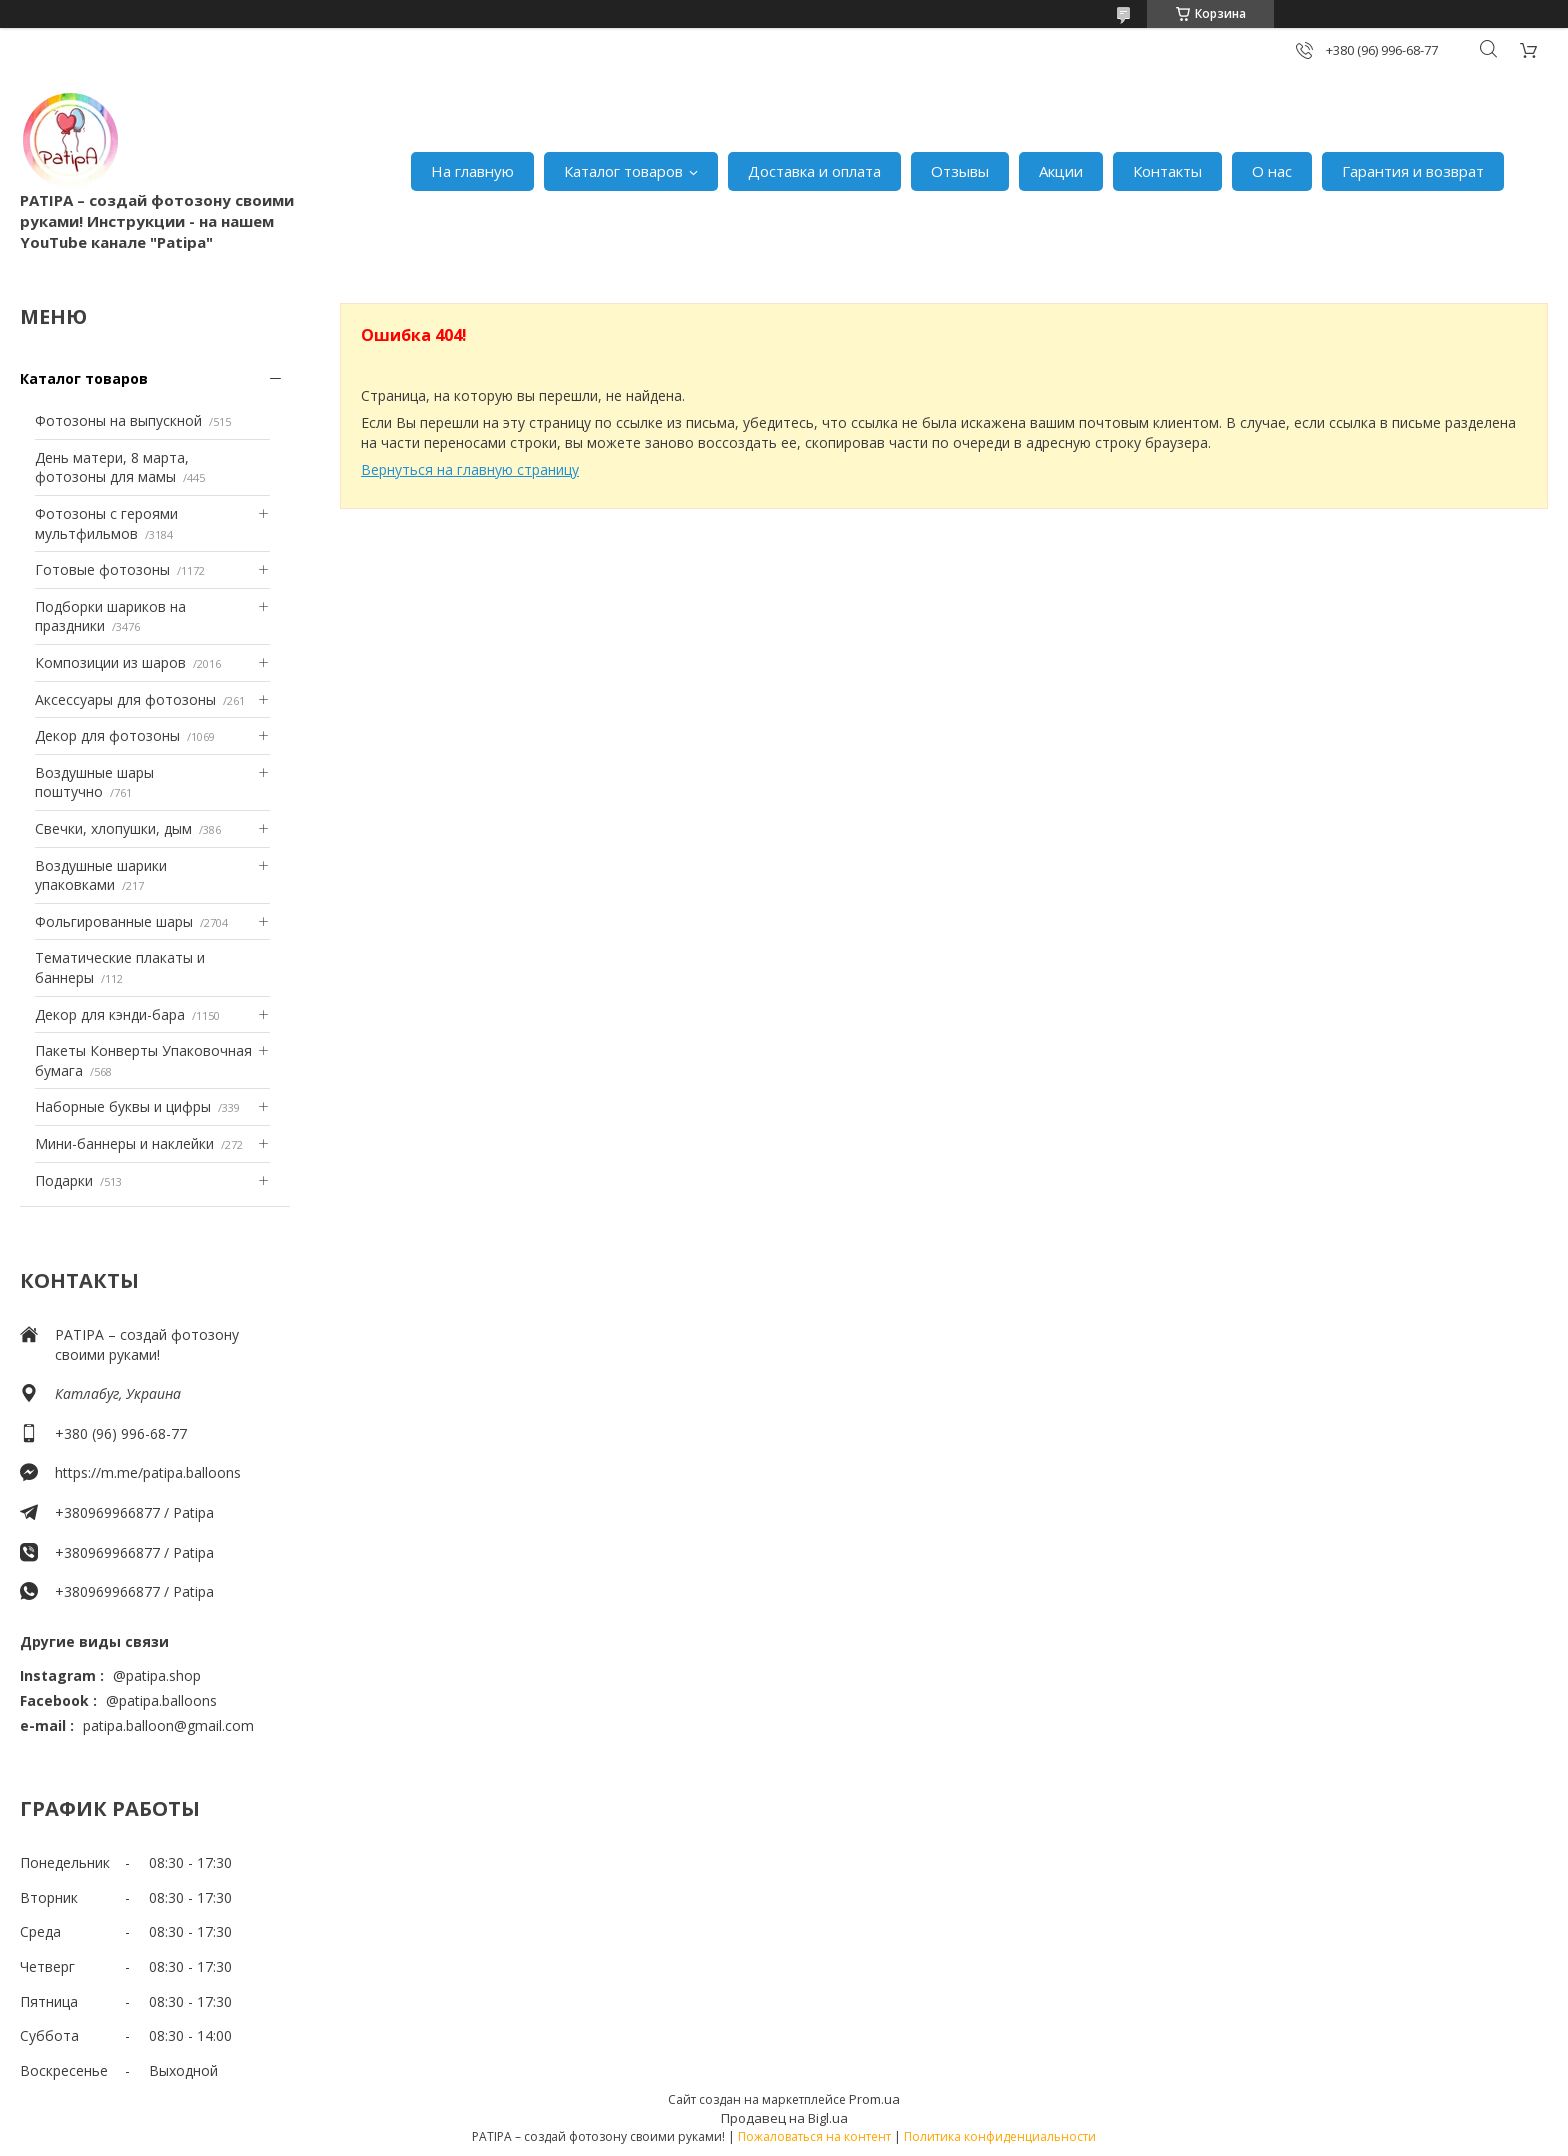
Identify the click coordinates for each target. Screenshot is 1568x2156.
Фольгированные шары (114, 921)
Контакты (1167, 171)
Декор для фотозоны (107, 735)
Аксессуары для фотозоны (125, 699)
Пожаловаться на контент (814, 2136)
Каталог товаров (623, 171)
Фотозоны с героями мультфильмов (106, 523)
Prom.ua (874, 2099)
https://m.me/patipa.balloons (148, 1472)
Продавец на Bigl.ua (784, 2118)
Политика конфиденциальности (1000, 2136)
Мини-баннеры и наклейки (124, 1143)
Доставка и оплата (814, 171)
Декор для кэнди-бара (110, 1014)
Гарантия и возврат (1413, 171)
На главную (472, 171)
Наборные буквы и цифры (123, 1106)
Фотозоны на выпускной (118, 420)
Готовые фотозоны (102, 569)
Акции (1061, 171)
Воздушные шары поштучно (94, 782)
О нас (1272, 171)
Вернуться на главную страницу (470, 469)
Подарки (64, 1180)
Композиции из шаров (110, 662)
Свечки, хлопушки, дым (113, 828)
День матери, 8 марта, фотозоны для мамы (112, 467)
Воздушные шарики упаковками (101, 875)
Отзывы (960, 171)
